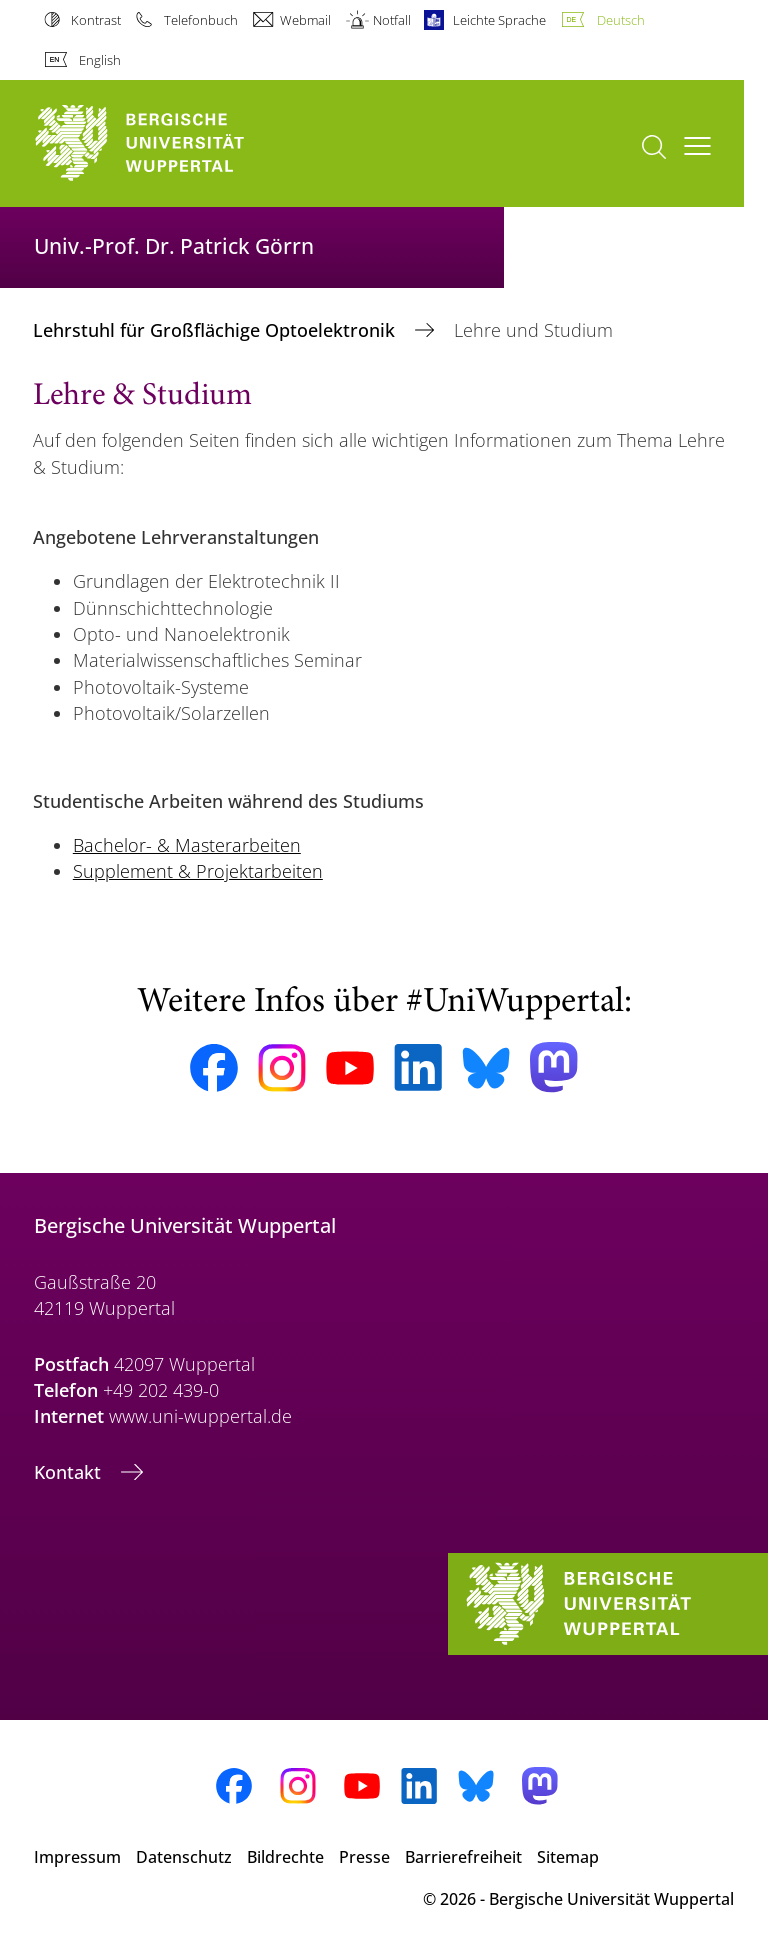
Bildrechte (285, 1857)
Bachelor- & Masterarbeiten (187, 845)
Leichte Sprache (499, 20)
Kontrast (96, 20)
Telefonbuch (201, 20)
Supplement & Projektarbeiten (198, 871)
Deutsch (621, 20)
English (100, 60)
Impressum (77, 1857)
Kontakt (70, 1472)
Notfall (392, 20)
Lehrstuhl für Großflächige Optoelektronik (216, 330)
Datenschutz (184, 1857)
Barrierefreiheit (463, 1857)
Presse (364, 1857)
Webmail (305, 20)
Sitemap (568, 1857)
